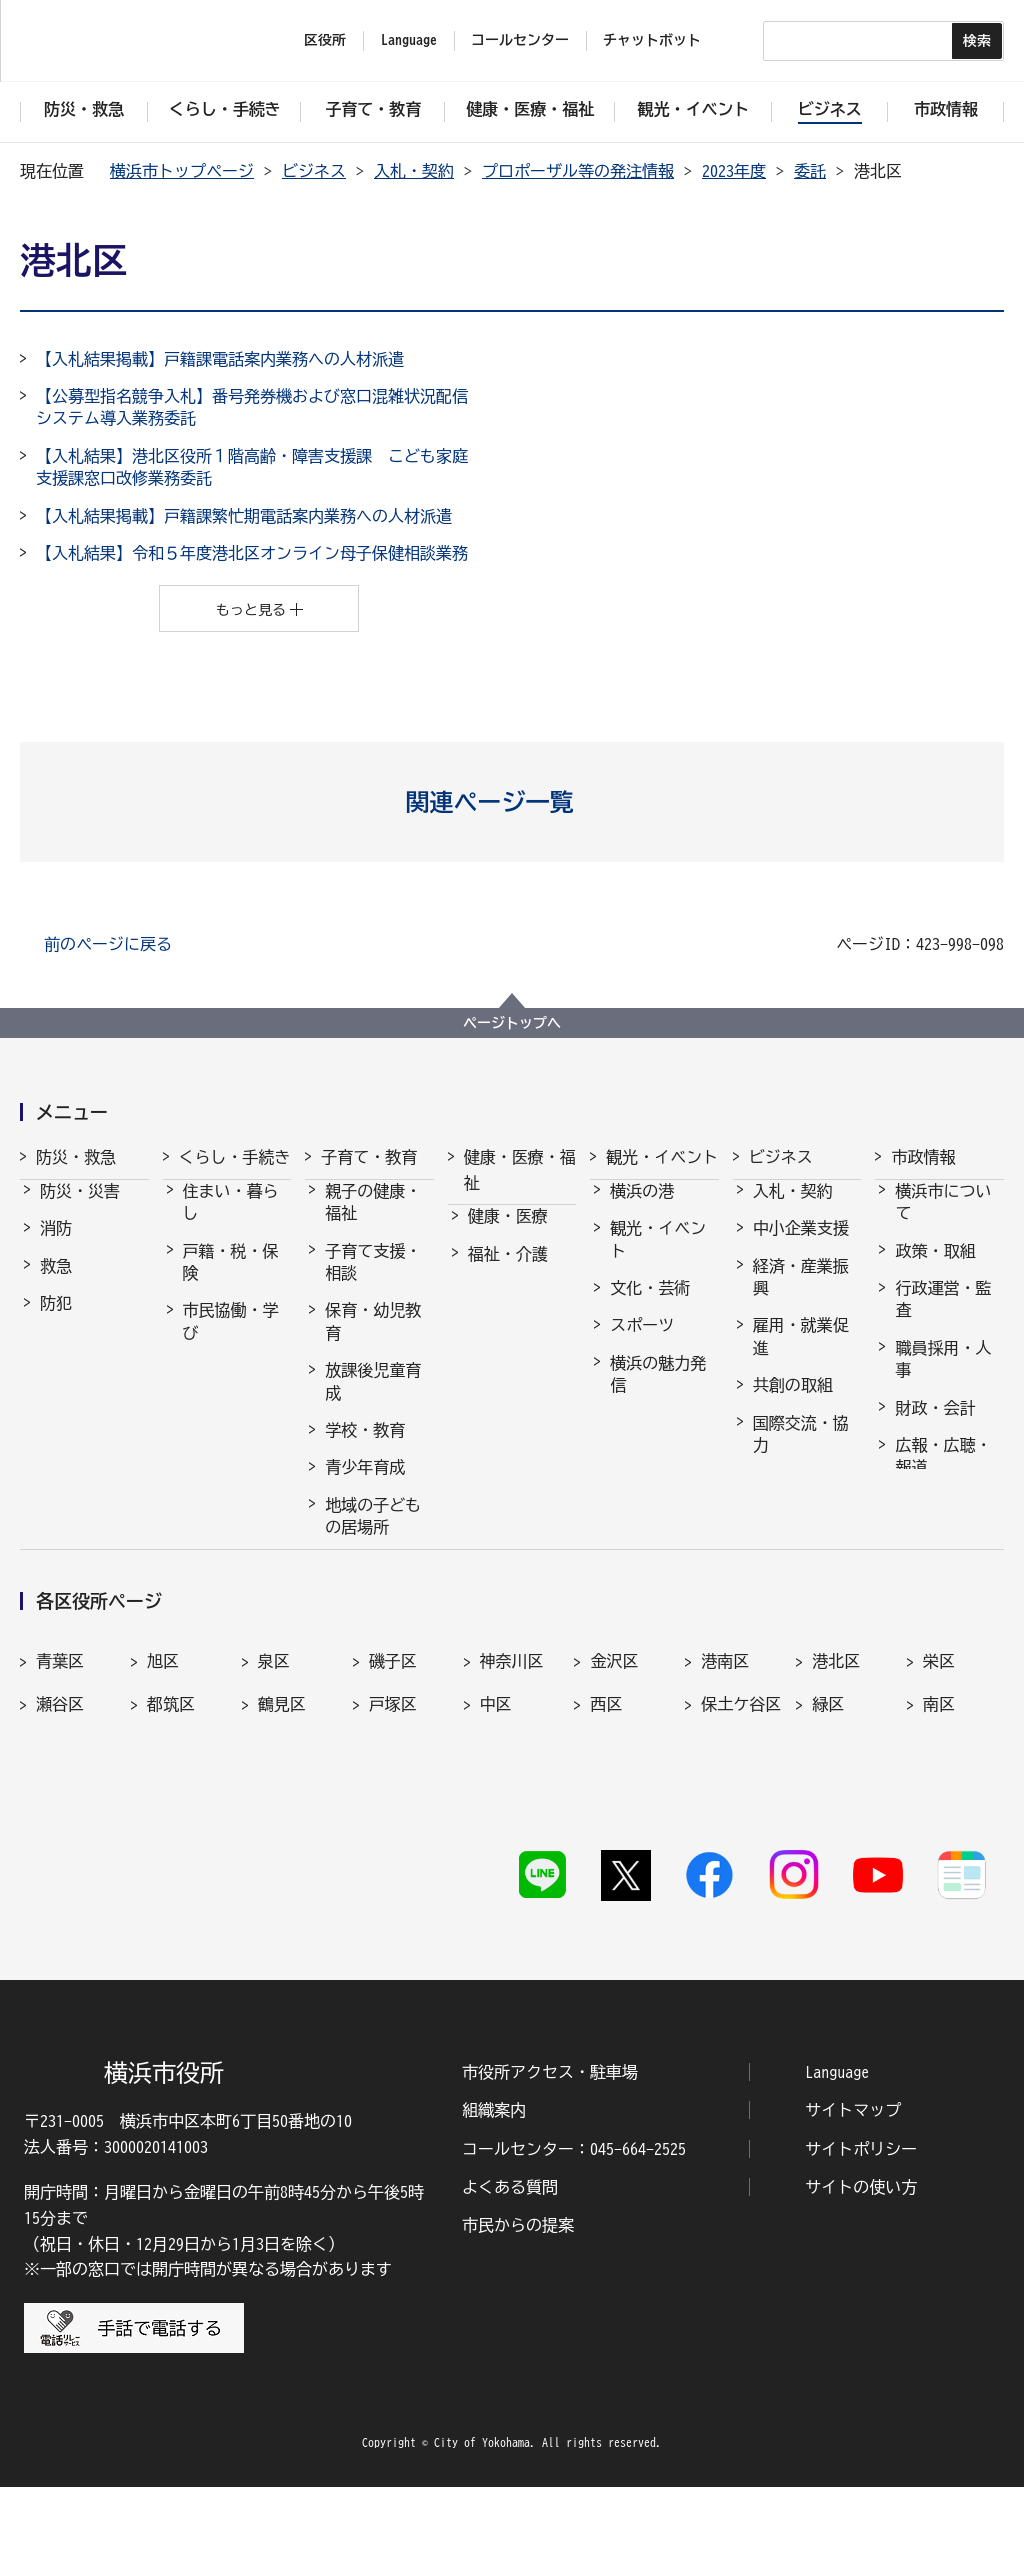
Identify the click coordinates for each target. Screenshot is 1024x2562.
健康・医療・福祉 (520, 1170)
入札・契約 (414, 171)
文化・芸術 (650, 1306)
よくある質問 (510, 2262)
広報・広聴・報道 (943, 1474)
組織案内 (494, 2185)
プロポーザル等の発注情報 (578, 171)
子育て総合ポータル (373, 1631)
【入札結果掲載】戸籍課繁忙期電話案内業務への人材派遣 (244, 516)
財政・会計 (935, 1426)
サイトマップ (853, 2185)
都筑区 (171, 1838)
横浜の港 (642, 1209)
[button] (512, 802)
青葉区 (60, 1795)
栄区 (939, 1795)
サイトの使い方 (861, 2262)
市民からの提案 (518, 2301)
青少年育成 (365, 1485)
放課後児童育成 (373, 1399)
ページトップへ (512, 1023)
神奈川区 (512, 1795)
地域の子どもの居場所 (373, 1534)
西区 (606, 1838)
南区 (939, 1838)
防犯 (56, 1321)
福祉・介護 (508, 1272)
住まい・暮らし (231, 1220)
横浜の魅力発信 (658, 1392)
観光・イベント (662, 1157)
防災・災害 (80, 1209)
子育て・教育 (369, 1157)
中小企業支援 (801, 1246)
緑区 (828, 1838)
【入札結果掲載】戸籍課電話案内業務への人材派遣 (220, 359)
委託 (810, 171)
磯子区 (393, 1795)
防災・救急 (76, 1157)
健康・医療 (508, 1234)
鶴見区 (282, 1838)
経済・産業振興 (801, 1295)
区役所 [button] (325, 40)
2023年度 (734, 171)
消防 (56, 1246)
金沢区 (614, 1795)
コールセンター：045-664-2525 (574, 2224)
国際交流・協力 (801, 1452)
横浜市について (943, 1220)
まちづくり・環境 (231, 1399)
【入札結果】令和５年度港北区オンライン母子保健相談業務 (252, 553)
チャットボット (652, 40)
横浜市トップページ (182, 171)
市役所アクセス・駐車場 (550, 2147)
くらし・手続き (235, 1157)
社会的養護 (365, 1582)
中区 (496, 1838)
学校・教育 (365, 1448)
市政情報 (923, 1157)
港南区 (725, 1795)
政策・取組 (935, 1269)
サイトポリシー (861, 2224)
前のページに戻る (108, 944)
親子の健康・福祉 (373, 1220)
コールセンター (520, 40)
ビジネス (314, 171)
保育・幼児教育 (373, 1339)
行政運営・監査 (943, 1317)
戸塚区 (393, 1838)
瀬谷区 (60, 1838)
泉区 (274, 1795)
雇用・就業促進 (801, 1354)
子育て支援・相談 (373, 1280)
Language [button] (409, 40)
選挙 (911, 1523)
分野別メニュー (801, 1511)
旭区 (163, 1795)
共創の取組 (793, 1403)
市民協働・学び (231, 1339)
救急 (56, 1284)
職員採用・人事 (943, 1377)
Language (837, 2147)
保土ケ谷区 (741, 1838)
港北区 (836, 1795)
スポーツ (642, 1343)
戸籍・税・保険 (231, 1280)
